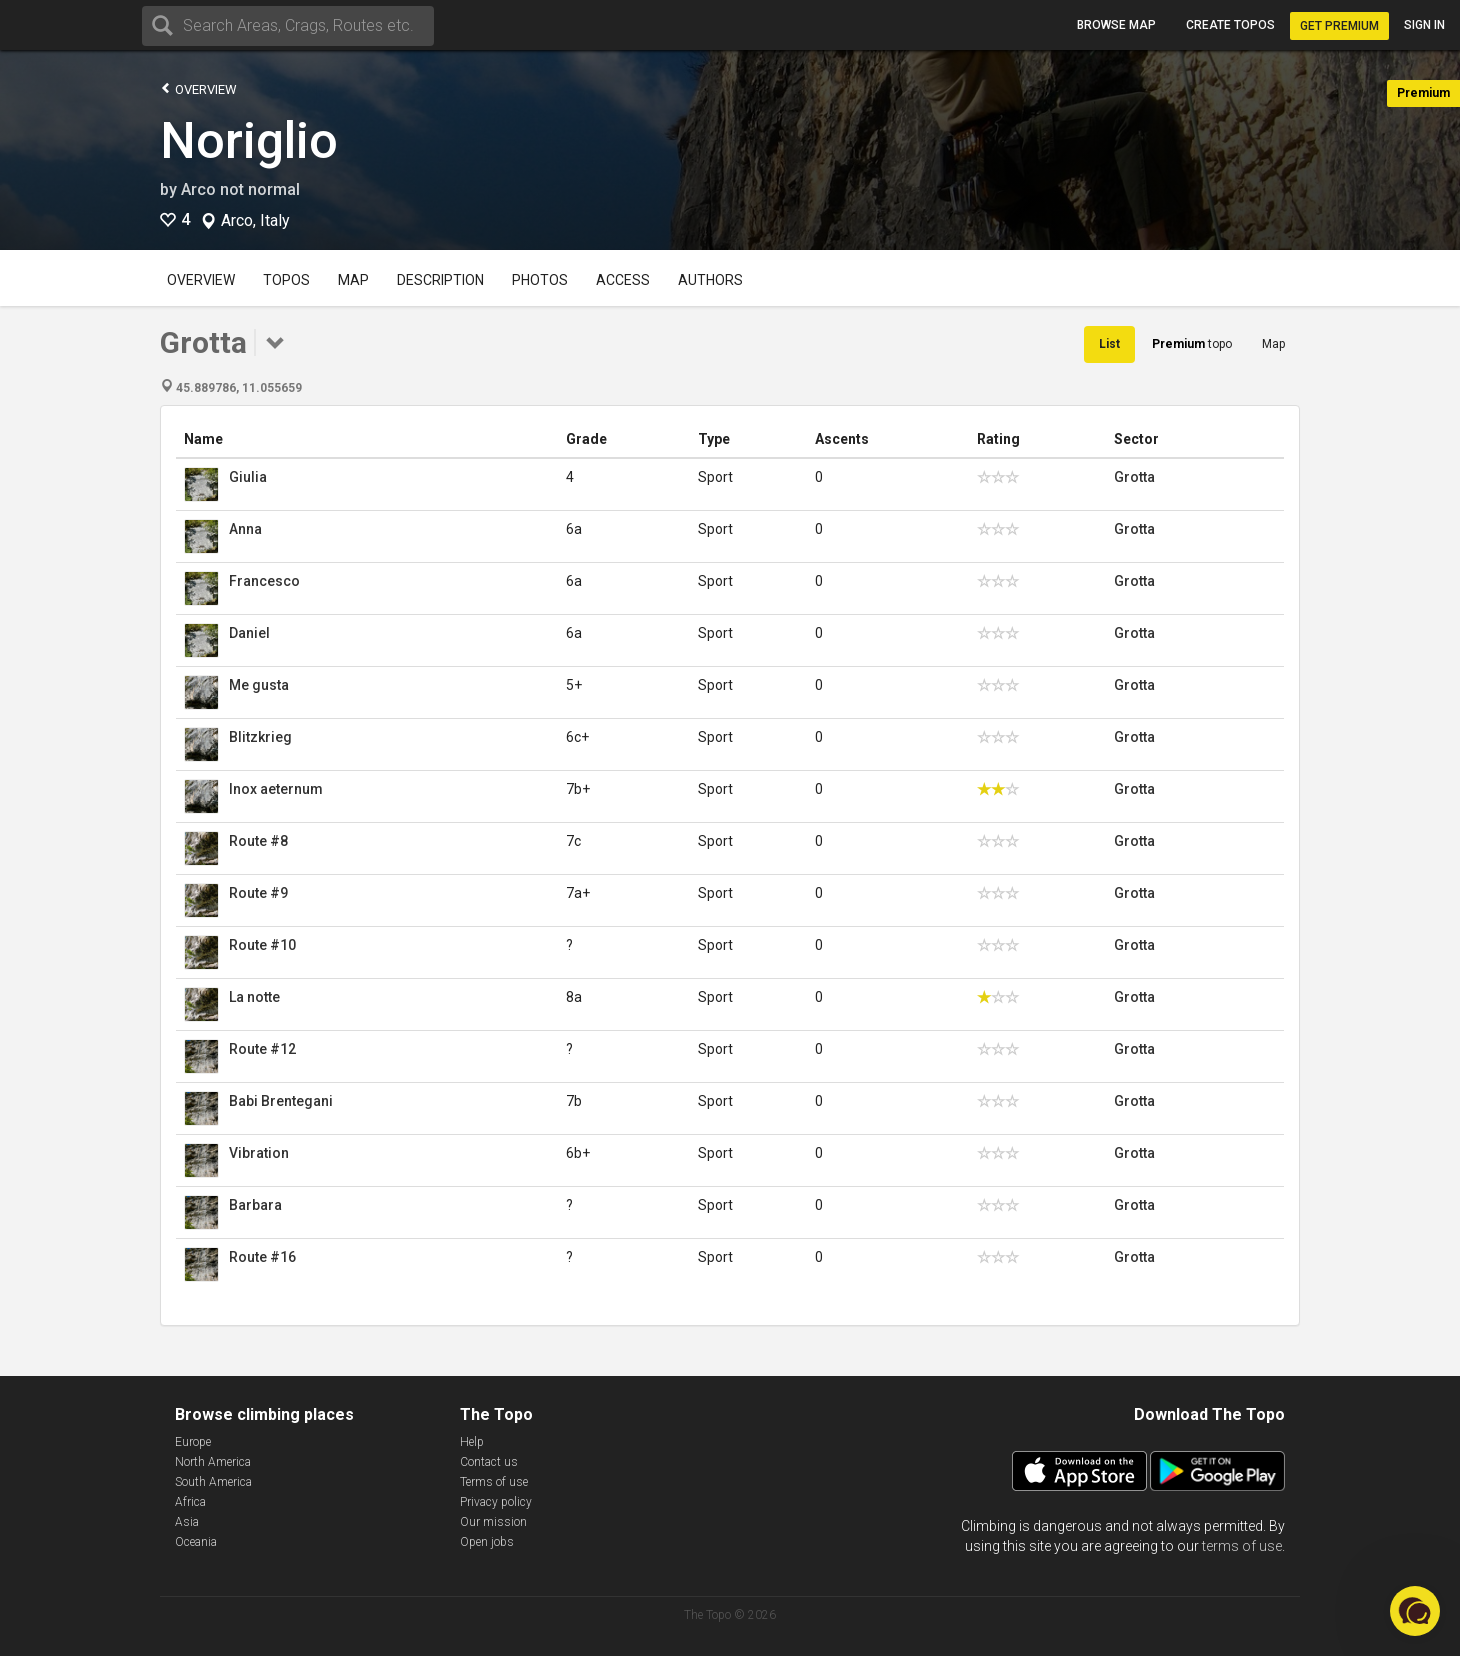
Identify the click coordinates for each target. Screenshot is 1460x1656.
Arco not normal (240, 189)
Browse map (1116, 25)
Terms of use (494, 1482)
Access (623, 280)
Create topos (1230, 25)
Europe (193, 1442)
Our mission (493, 1522)
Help (472, 1442)
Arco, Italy (255, 221)
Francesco (264, 581)
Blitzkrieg (260, 737)
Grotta (1134, 477)
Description (440, 280)
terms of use (1242, 1546)
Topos (286, 280)
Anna (245, 529)
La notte (254, 997)
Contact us (489, 1462)
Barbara (255, 1205)
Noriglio (249, 141)
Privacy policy (496, 1502)
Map (353, 280)
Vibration (259, 1153)
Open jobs (487, 1542)
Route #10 (262, 945)
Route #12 (262, 1049)
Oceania (196, 1542)
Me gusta (259, 685)
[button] (1415, 1611)
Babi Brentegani (281, 1101)
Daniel (249, 633)
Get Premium (1339, 26)
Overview (198, 88)
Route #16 (262, 1257)
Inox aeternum (276, 789)
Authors (710, 280)
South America (213, 1482)
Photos (540, 280)
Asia (187, 1522)
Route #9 (258, 893)
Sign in (1424, 25)
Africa (190, 1502)
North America (213, 1462)
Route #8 (258, 841)
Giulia (248, 477)
